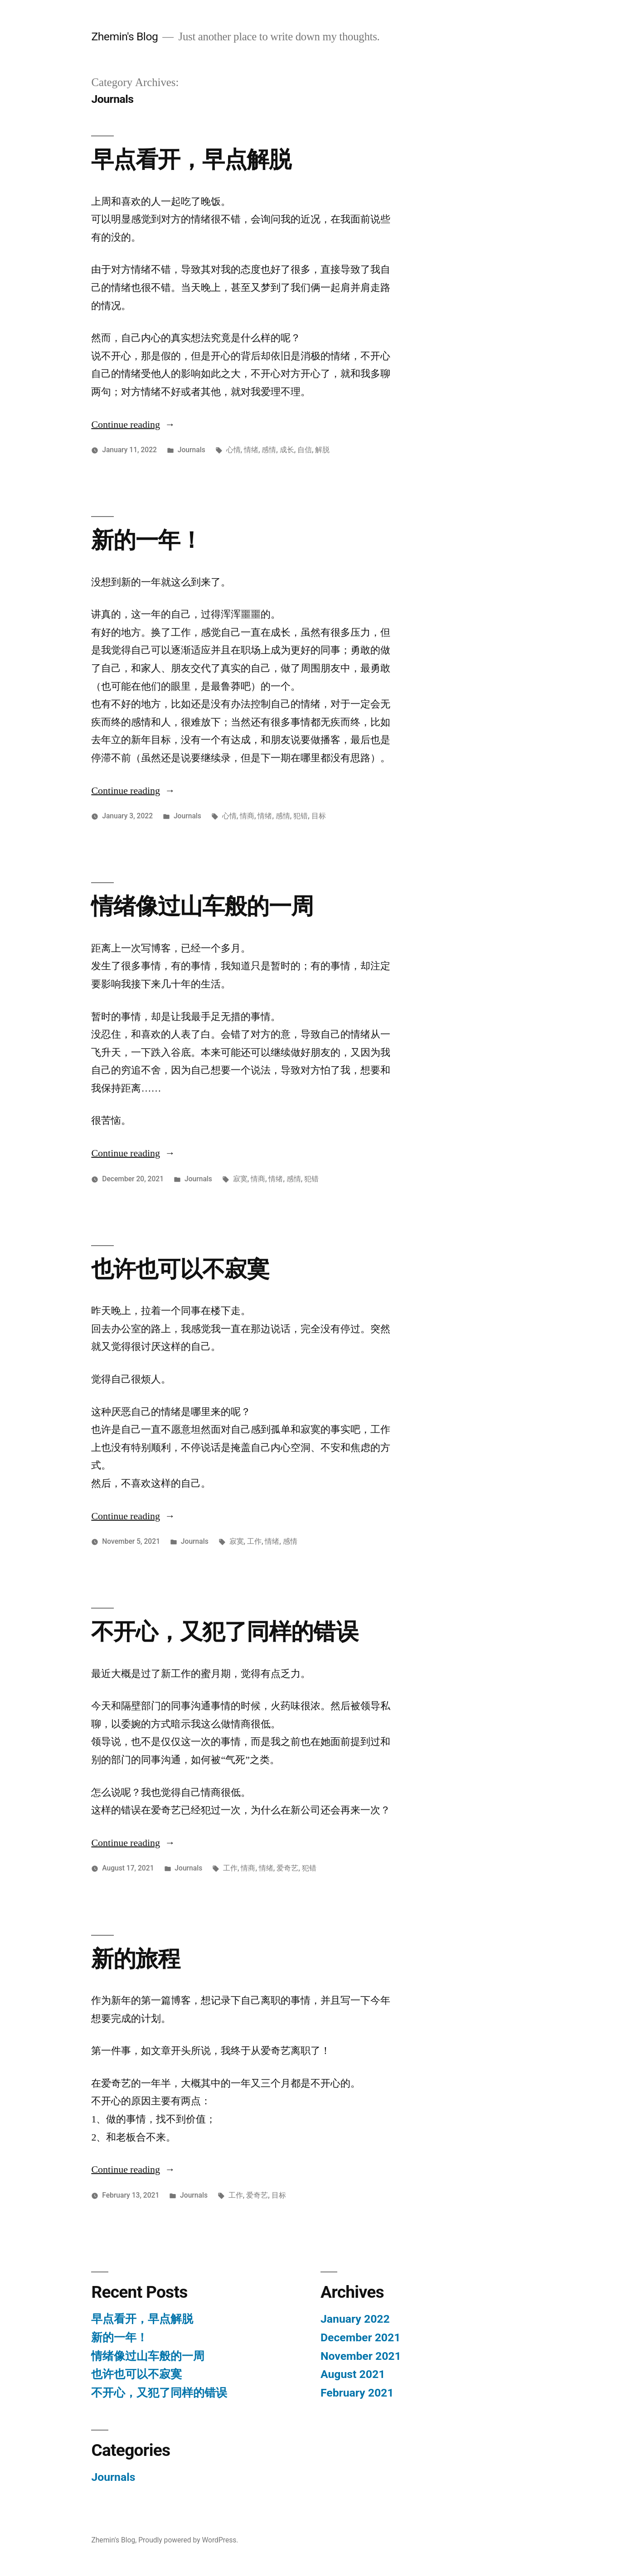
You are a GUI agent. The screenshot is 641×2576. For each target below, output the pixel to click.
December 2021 (360, 2337)
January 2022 (355, 2318)
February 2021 (356, 2392)
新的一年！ (146, 540)
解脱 (322, 449)
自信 (304, 449)
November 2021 (360, 2355)
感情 (269, 449)
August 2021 (352, 2373)
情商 (247, 815)
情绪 (251, 449)
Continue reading (133, 424)
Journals (191, 449)
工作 (254, 1541)
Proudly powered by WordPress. (188, 2539)
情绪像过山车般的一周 (202, 906)
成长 (287, 449)
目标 (318, 815)
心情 (233, 449)
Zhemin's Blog (124, 36)
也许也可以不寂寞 (180, 1269)
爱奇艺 (287, 1867)
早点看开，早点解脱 (191, 159)
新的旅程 (135, 1958)
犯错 (300, 815)
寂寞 (240, 1178)
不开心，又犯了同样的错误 (224, 1631)
